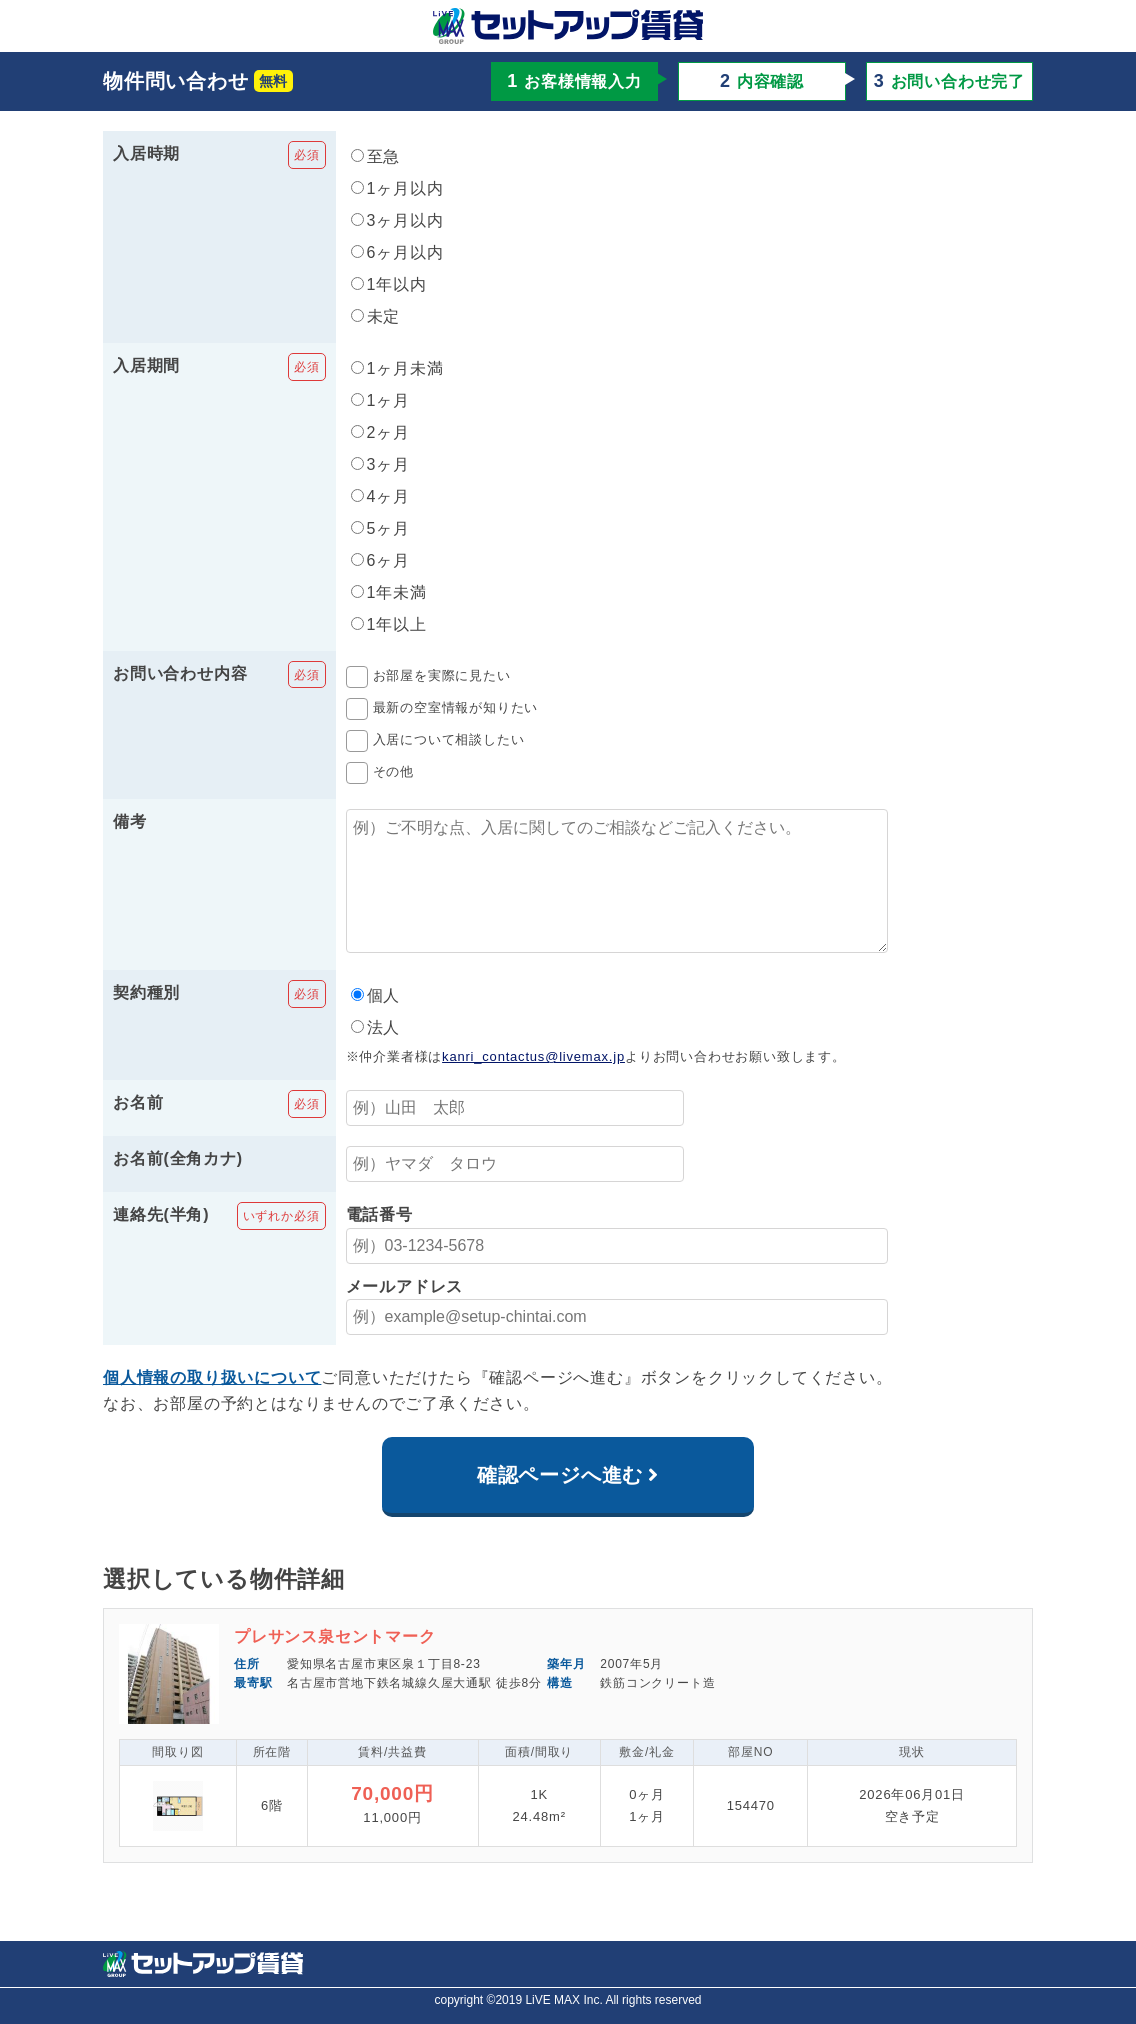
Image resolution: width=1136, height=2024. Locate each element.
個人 (376, 1023)
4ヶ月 (380, 496)
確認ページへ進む (560, 1503)
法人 (376, 1055)
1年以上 (389, 624)
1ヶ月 (380, 400)
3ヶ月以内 (397, 220)
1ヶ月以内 (397, 188)
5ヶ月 (380, 528)
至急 (376, 156)
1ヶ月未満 (397, 368)
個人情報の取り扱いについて (212, 1405)
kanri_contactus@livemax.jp (533, 1084)
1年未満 (389, 592)
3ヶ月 (380, 464)
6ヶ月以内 (397, 252)
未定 (376, 316)
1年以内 (389, 284)
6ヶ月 (380, 560)
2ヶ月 (380, 432)
